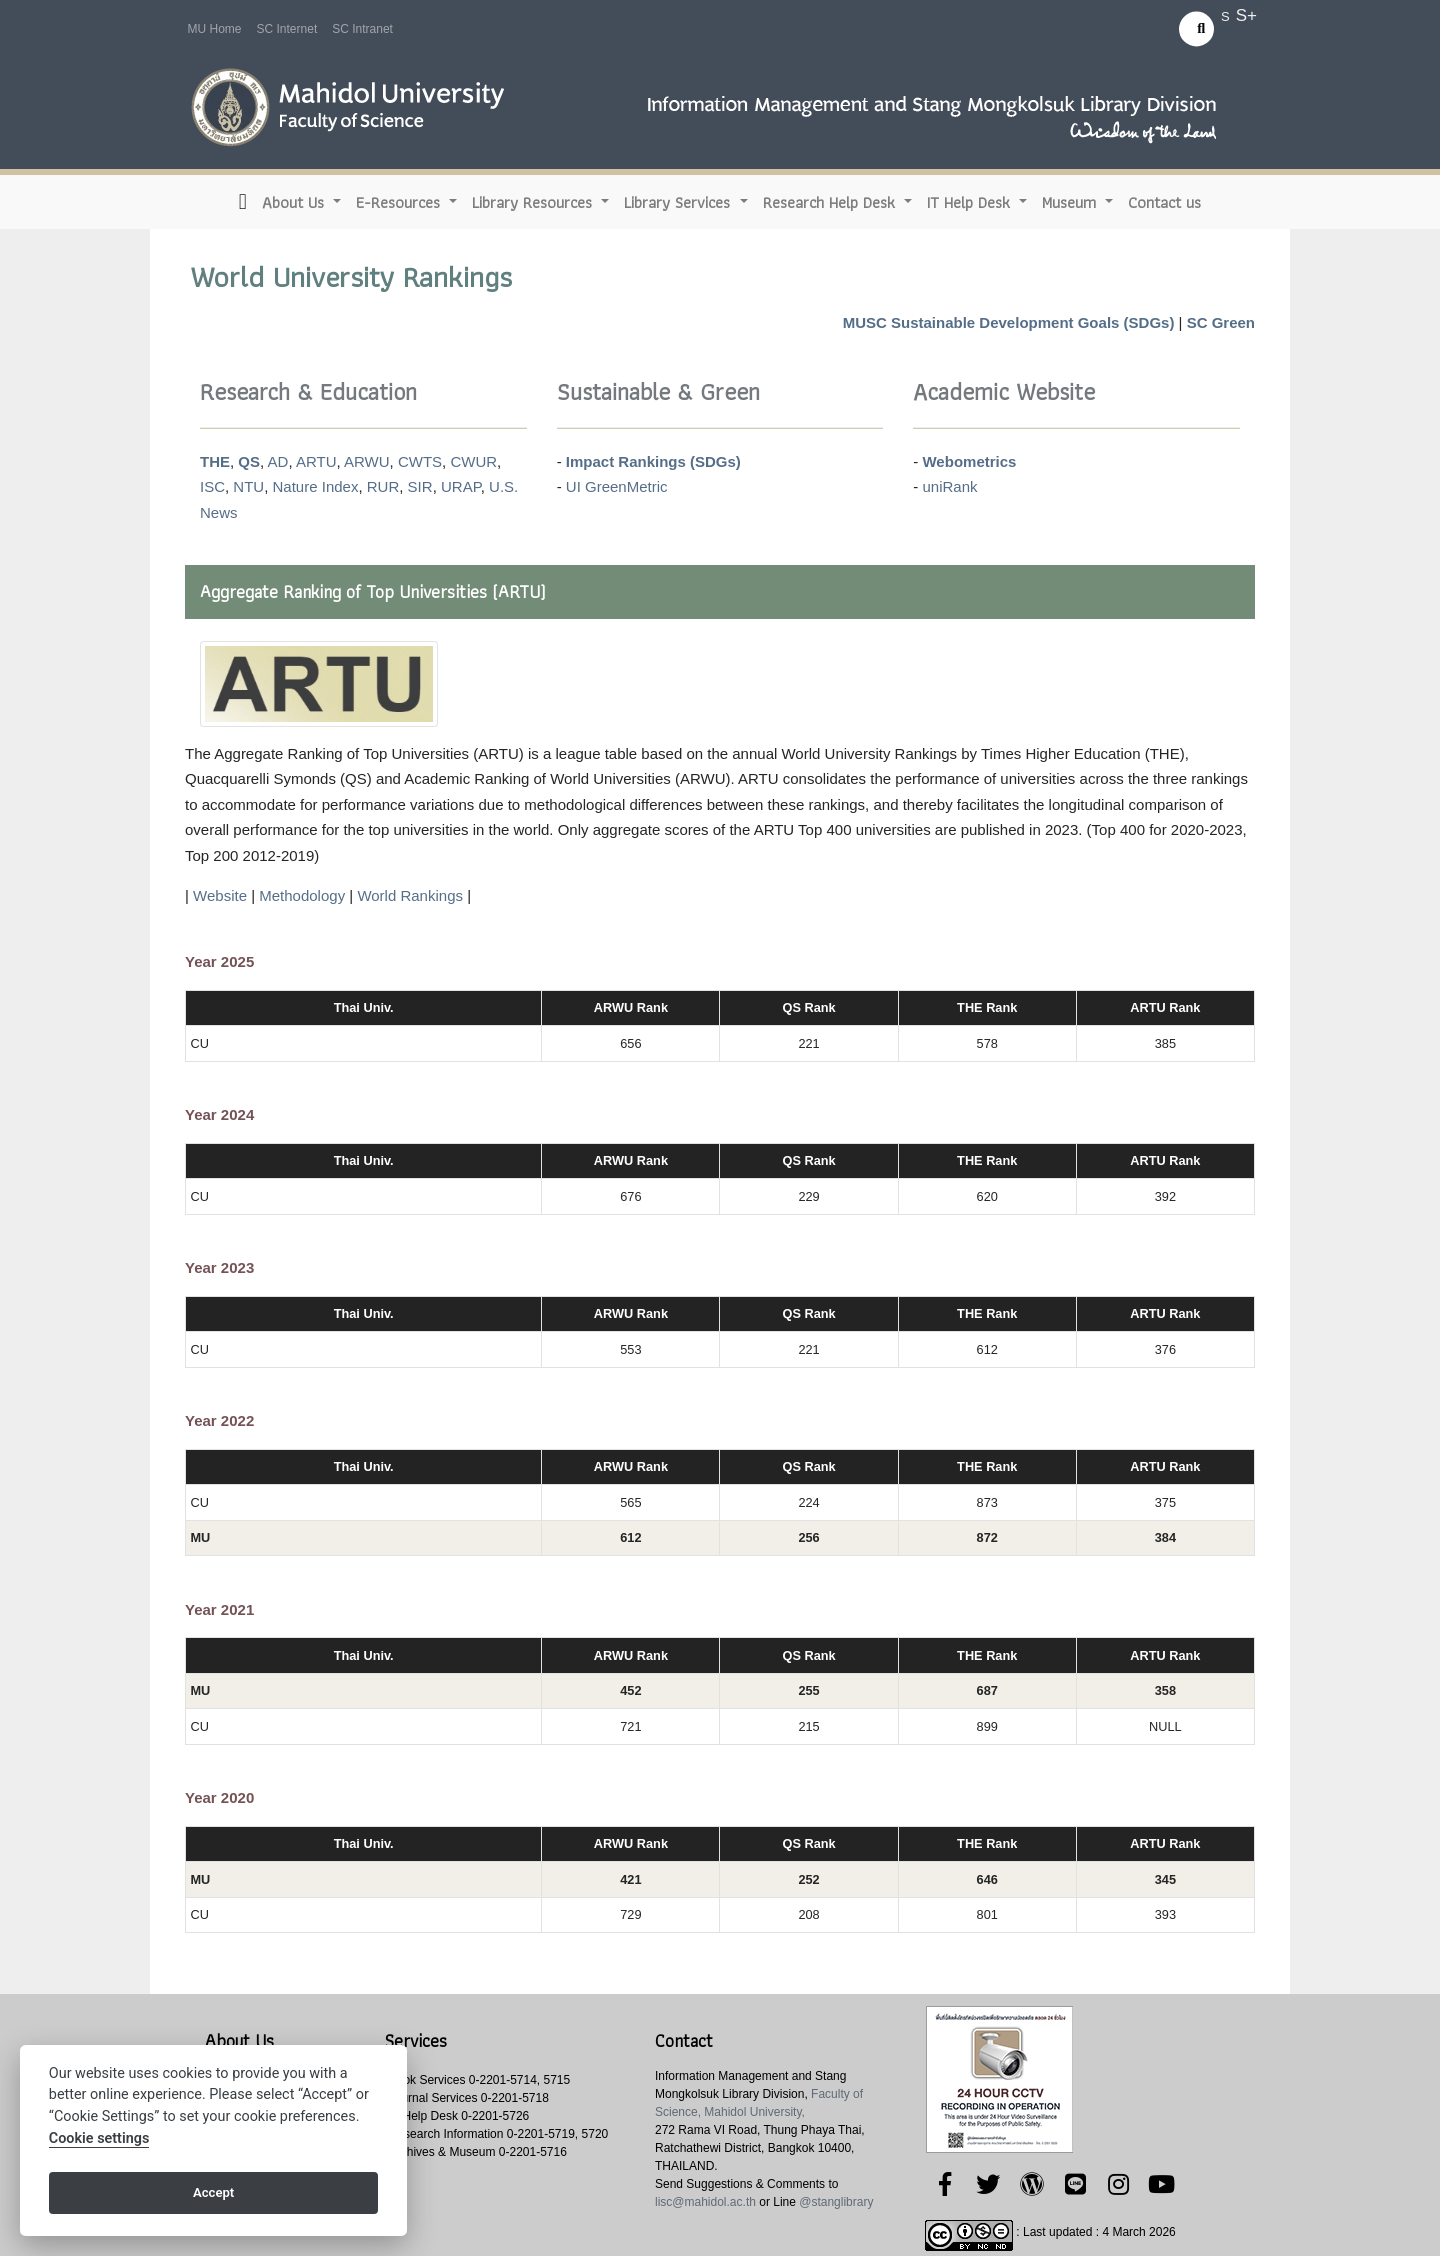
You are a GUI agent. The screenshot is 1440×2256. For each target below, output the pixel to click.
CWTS (420, 461)
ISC (212, 486)
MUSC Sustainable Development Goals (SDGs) (1009, 322)
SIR (420, 486)
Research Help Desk (831, 202)
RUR (383, 486)
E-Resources (400, 202)
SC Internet (287, 29)
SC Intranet (362, 29)
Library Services (679, 202)
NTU (248, 486)
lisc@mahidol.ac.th (705, 2202)
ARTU (316, 461)
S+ (1246, 15)
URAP (461, 486)
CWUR (473, 461)
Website (220, 895)
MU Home (215, 29)
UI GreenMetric (617, 486)
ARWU (367, 461)
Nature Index (316, 486)
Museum (1071, 202)
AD (278, 461)
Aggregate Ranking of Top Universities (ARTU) (373, 591)
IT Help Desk (971, 202)
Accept (213, 2192)
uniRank (949, 486)
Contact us (1164, 202)
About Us (295, 202)
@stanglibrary (836, 2202)
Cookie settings (99, 2138)
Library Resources (534, 202)
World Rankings (410, 895)
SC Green (1221, 322)
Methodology (302, 895)
